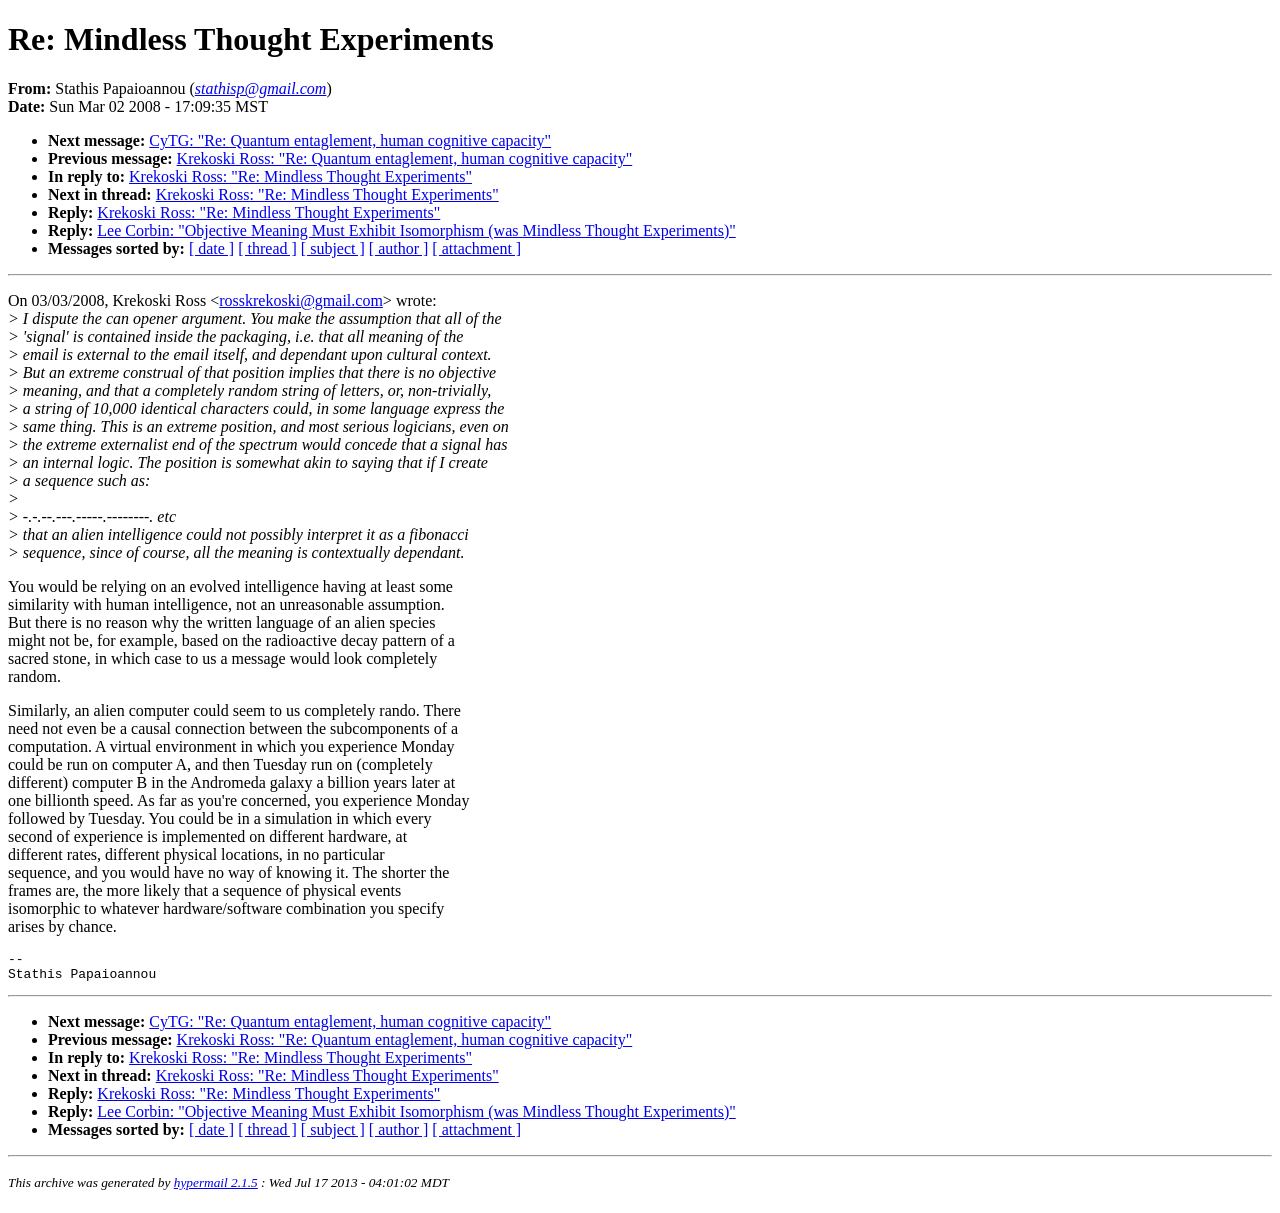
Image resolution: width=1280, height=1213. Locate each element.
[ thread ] (267, 248)
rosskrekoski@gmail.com (301, 300)
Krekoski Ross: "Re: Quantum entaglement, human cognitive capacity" (405, 158)
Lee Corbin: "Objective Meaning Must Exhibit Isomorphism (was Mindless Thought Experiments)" (416, 230)
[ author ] (399, 248)
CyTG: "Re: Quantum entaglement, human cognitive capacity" (350, 140)
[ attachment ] (476, 248)
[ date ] (211, 248)
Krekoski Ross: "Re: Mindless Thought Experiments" (300, 176)
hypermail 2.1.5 (216, 1188)
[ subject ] (333, 248)
